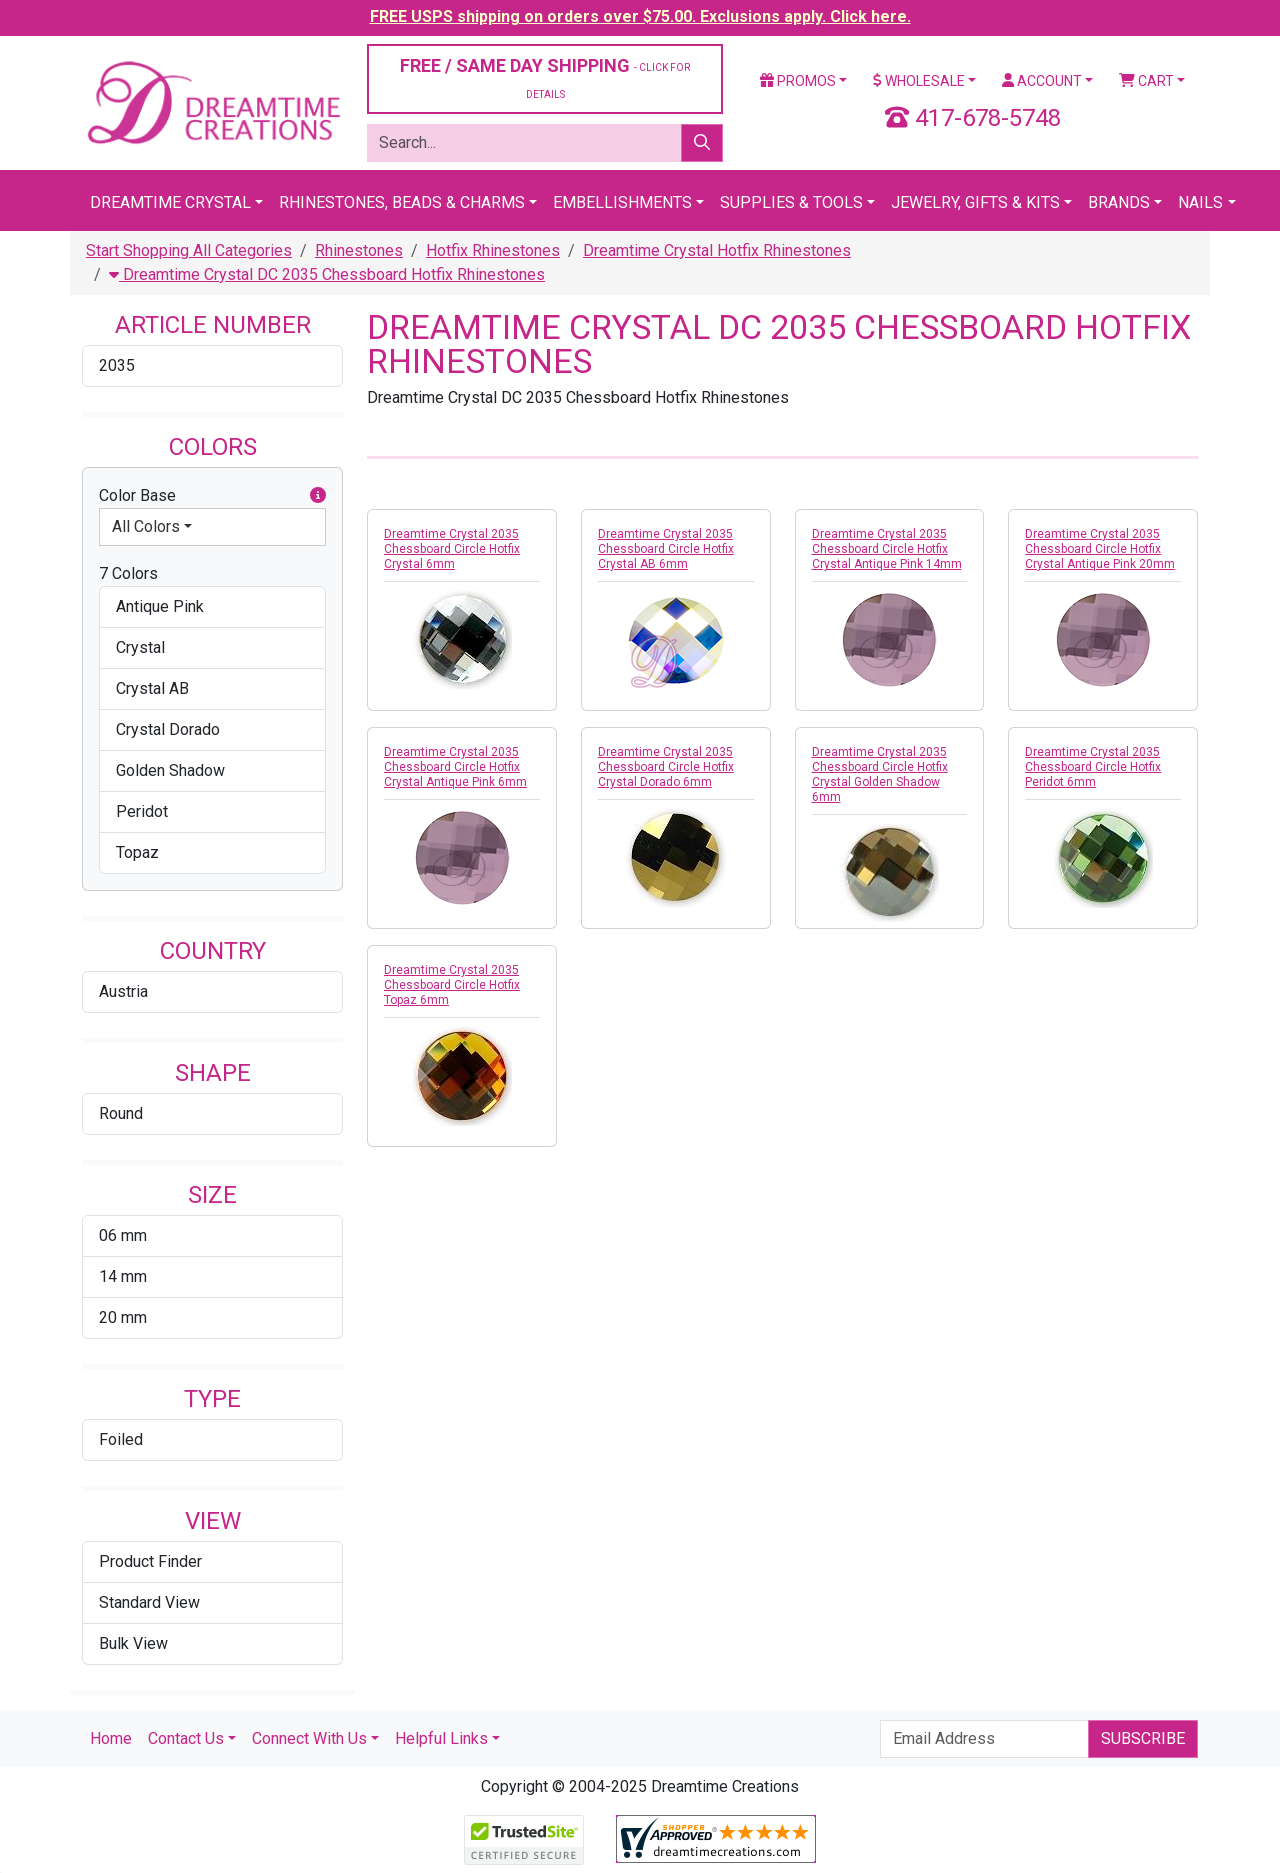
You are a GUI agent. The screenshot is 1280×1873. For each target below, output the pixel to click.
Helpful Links (441, 1738)
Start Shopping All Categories (189, 250)
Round (121, 1113)
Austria (123, 991)
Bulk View (133, 1643)
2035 (117, 365)
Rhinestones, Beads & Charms (402, 202)
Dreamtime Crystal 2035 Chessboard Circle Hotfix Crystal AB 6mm (666, 549)
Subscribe (1143, 1738)
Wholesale (919, 81)
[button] (318, 496)
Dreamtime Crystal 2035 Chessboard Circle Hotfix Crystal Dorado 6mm (666, 767)
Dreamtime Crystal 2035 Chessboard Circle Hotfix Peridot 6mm (1093, 767)
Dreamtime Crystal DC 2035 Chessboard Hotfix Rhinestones (327, 274)
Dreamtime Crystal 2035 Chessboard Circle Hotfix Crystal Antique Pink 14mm (887, 549)
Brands (1119, 202)
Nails (1200, 202)
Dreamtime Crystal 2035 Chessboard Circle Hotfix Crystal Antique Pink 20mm (1100, 549)
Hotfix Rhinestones (493, 250)
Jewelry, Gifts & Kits (975, 202)
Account (1042, 81)
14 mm (123, 1276)
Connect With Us (309, 1738)
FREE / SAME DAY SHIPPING (545, 77)
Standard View (149, 1602)
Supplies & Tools (791, 202)
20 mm (123, 1317)
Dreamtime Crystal (170, 202)
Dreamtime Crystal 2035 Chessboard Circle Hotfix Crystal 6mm (452, 549)
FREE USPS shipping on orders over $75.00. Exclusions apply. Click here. (640, 16)
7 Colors (128, 573)
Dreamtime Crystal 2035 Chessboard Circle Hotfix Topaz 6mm (452, 985)
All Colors (146, 526)
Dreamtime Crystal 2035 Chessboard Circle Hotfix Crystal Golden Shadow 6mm (880, 774)
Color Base (212, 496)
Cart (1146, 81)
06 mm (123, 1235)
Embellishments (622, 202)
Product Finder (150, 1561)
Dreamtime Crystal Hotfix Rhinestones (717, 250)
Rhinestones (359, 250)
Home (111, 1738)
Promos (798, 81)
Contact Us (186, 1738)
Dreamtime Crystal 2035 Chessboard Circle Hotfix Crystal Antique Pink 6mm (455, 767)
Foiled (121, 1439)
